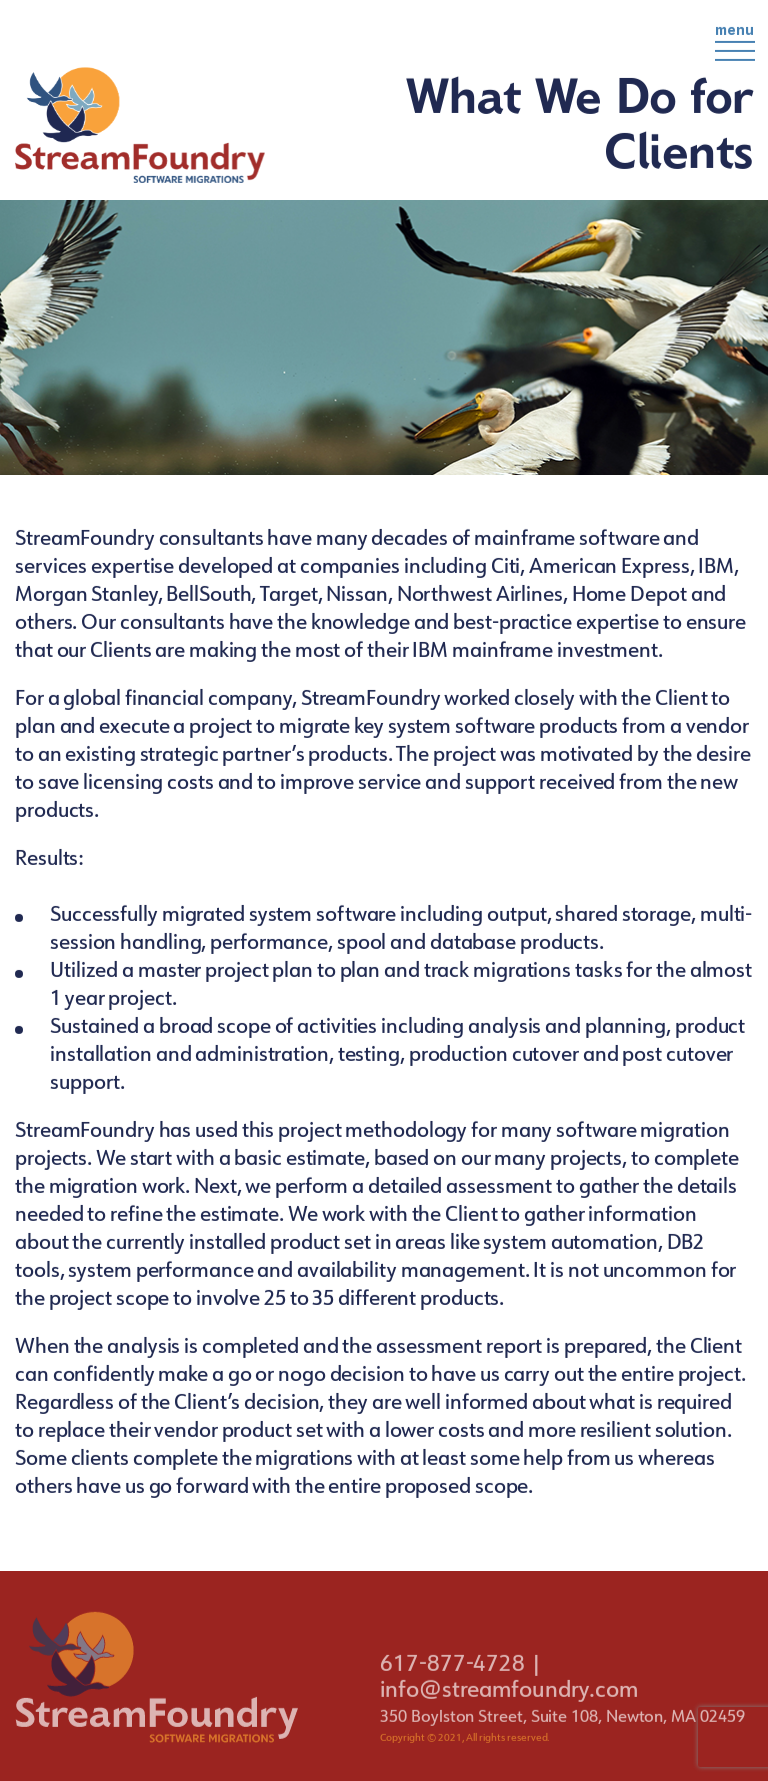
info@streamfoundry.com (509, 1703)
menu (735, 46)
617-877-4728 (452, 1677)
